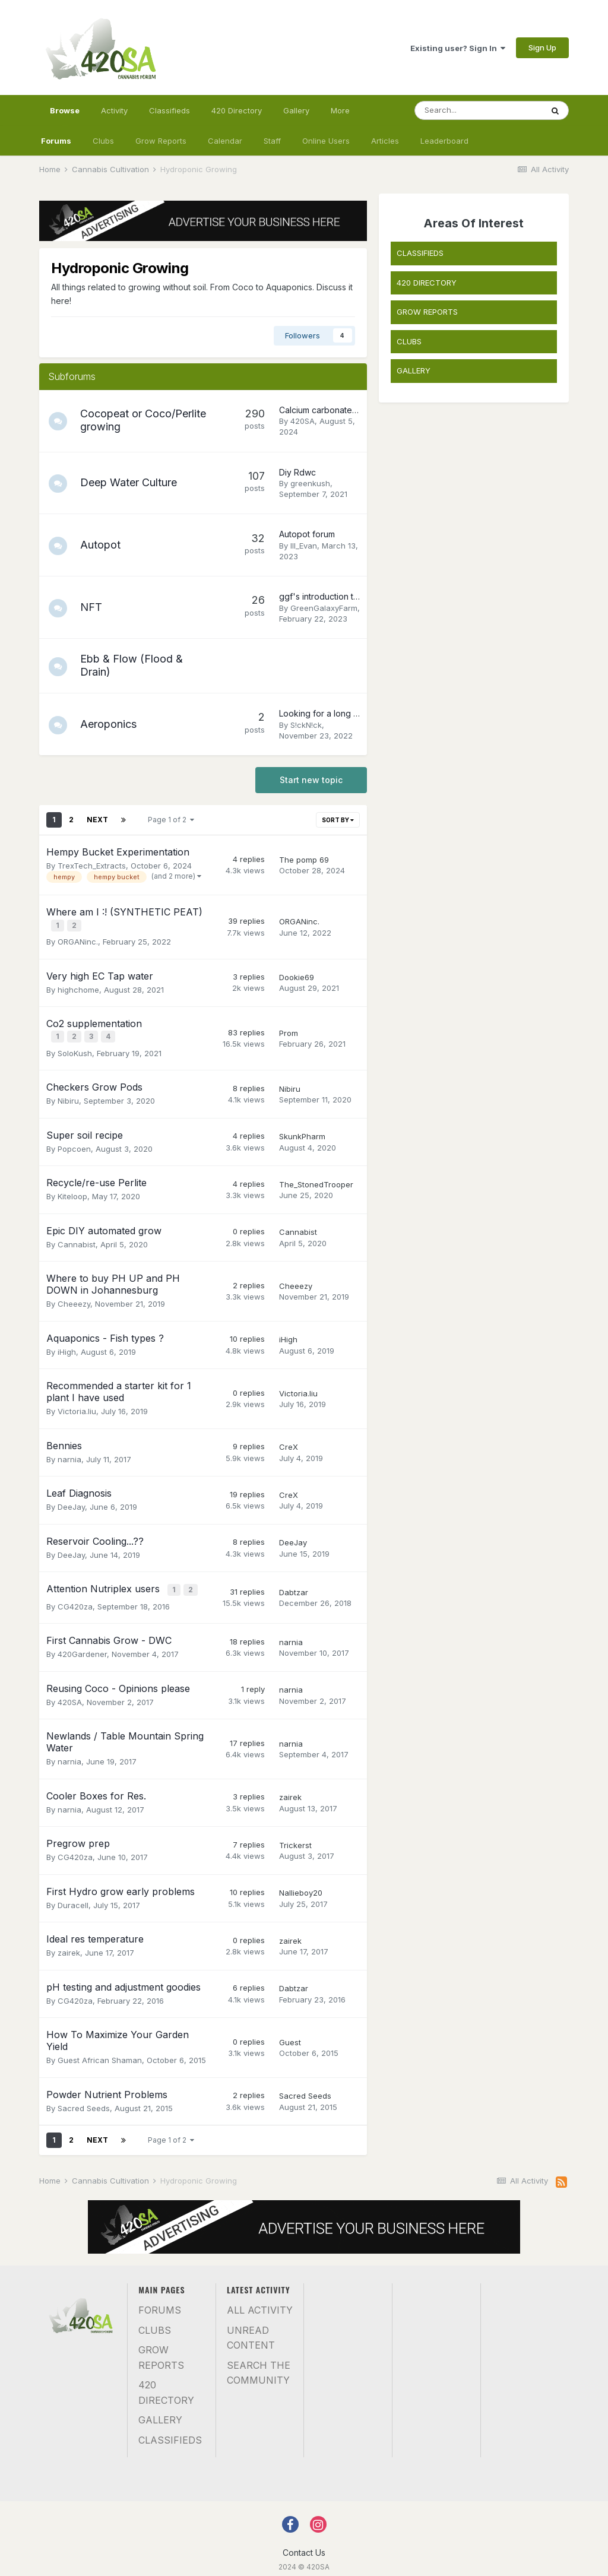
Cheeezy (74, 1298)
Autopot (106, 544)
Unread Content (251, 2329)
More (340, 110)
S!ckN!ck (306, 725)
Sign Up (542, 47)
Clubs (103, 140)
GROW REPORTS (427, 311)
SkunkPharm (302, 1131)
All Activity (260, 2302)
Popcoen (74, 1143)
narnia (69, 1453)
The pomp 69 (304, 859)
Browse (65, 116)
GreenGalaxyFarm (323, 608)
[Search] (478, 110)
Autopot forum (307, 534)
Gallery (296, 110)
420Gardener (82, 1645)
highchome (78, 986)
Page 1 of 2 (171, 819)
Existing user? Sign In (457, 48)
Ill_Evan (303, 545)
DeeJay (71, 1501)
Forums (56, 140)
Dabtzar (293, 1585)
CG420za (75, 1598)
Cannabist (77, 1238)
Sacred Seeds (84, 2100)
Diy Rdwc (297, 472)
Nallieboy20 (300, 1885)
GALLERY (413, 370)
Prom (288, 1029)
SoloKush (75, 1047)
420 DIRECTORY (427, 282)
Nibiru (68, 1095)
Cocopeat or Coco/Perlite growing (138, 420)
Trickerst (295, 1837)
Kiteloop (72, 1191)
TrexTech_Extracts (92, 865)
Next (97, 819)
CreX (288, 1441)
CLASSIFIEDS (420, 253)
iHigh (67, 1346)
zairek (290, 1789)
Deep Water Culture (134, 482)
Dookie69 (296, 975)
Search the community (258, 2364)
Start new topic (311, 780)
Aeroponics (114, 724)
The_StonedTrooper (316, 1179)
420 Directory (236, 110)
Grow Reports (160, 140)
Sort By (338, 819)
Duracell (73, 1897)
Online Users (326, 140)
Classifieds (169, 110)
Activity (114, 110)
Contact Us (304, 2544)
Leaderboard (444, 140)
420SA (302, 421)
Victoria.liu (77, 1406)
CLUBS (409, 341)
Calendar (225, 140)
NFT (96, 607)
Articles (385, 140)
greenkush (310, 483)
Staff (272, 140)
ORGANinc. (78, 938)
